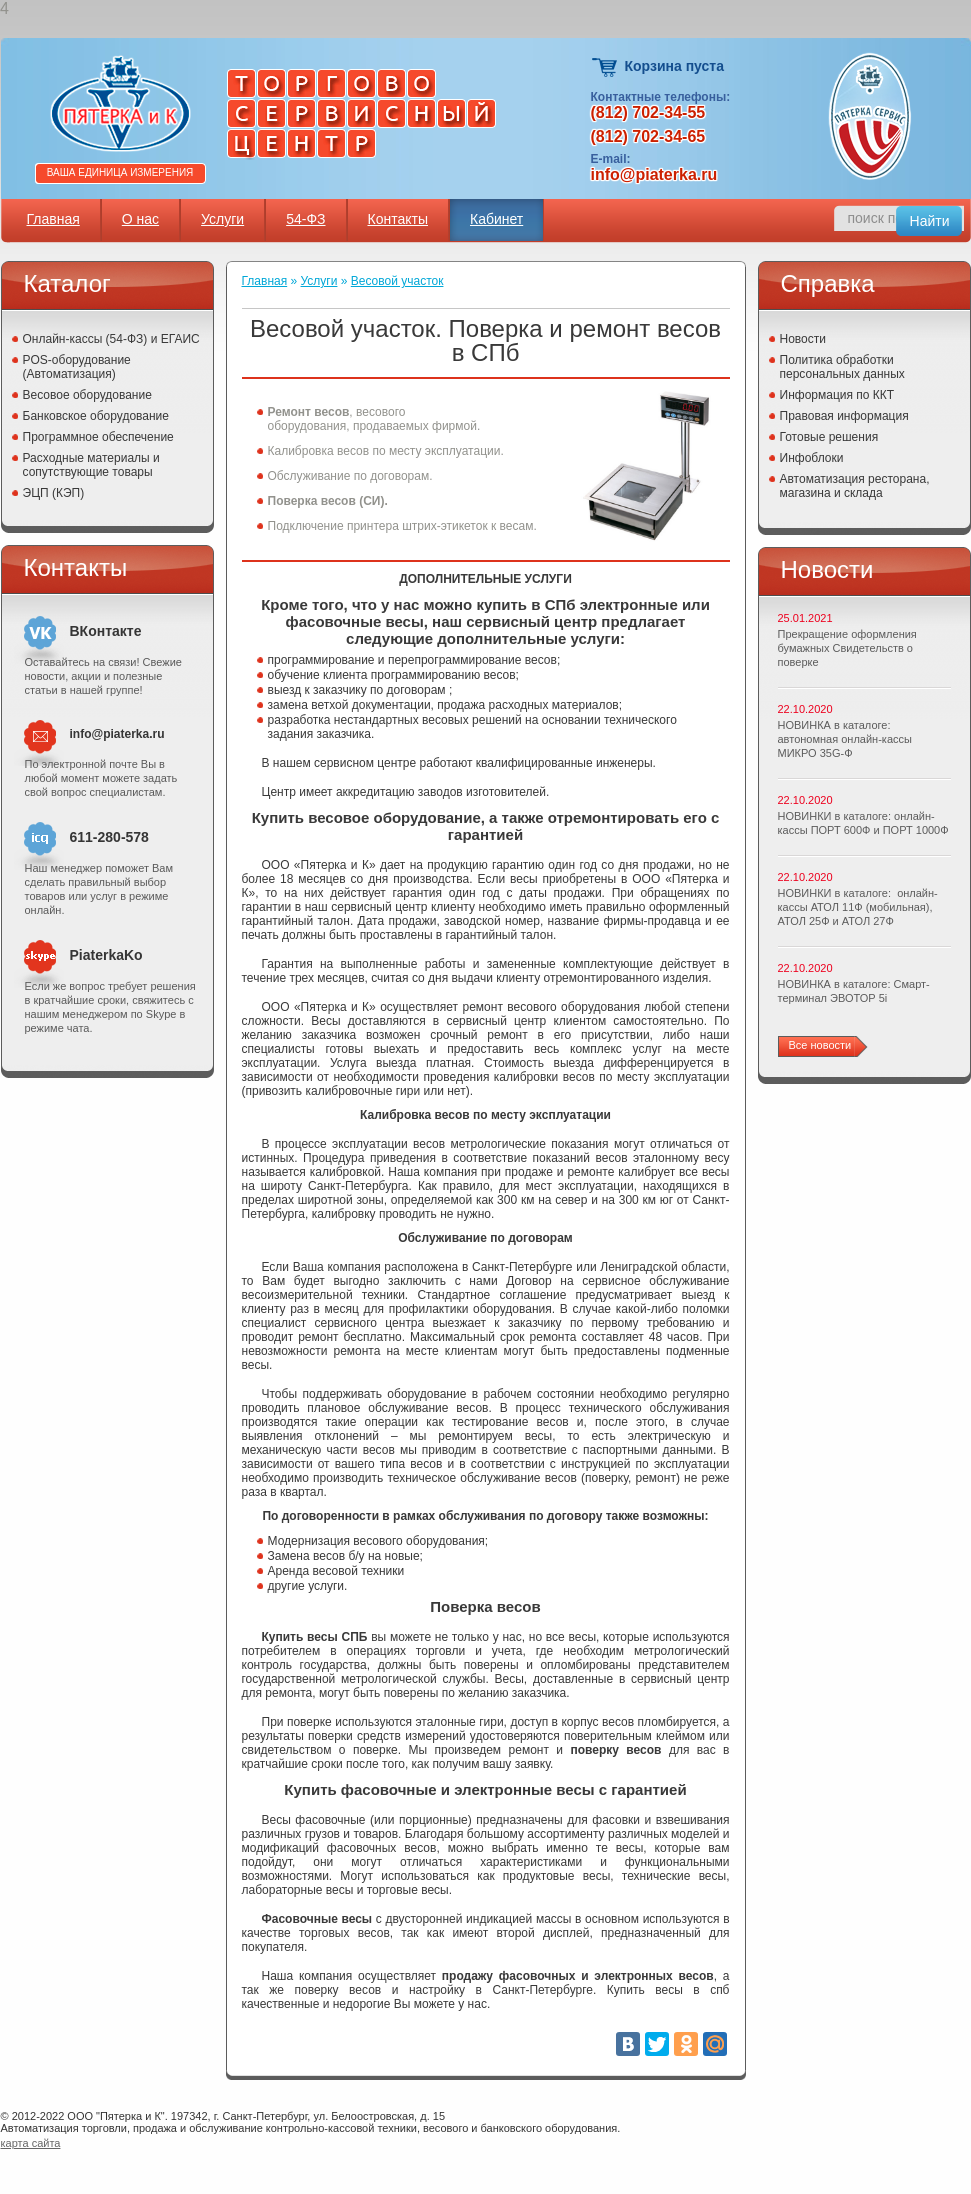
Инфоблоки (812, 458)
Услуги (222, 219)
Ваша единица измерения (120, 172)
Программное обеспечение (98, 437)
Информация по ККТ (837, 395)
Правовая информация (844, 416)
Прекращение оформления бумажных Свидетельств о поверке (847, 648)
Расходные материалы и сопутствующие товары (91, 465)
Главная (53, 219)
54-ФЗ (305, 219)
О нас (140, 219)
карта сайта (31, 2143)
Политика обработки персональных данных (842, 367)
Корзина (605, 67)
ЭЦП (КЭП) (54, 493)
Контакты (398, 219)
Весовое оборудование (87, 395)
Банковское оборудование (96, 416)
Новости (803, 339)
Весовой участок (397, 281)
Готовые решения (829, 437)
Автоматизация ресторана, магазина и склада (855, 486)
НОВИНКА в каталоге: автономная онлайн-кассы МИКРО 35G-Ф (845, 739)
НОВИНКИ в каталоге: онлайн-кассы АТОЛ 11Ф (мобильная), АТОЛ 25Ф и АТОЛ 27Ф (858, 907)
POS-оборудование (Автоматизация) (77, 367)
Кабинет (496, 219)
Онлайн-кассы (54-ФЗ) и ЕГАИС (111, 339)
